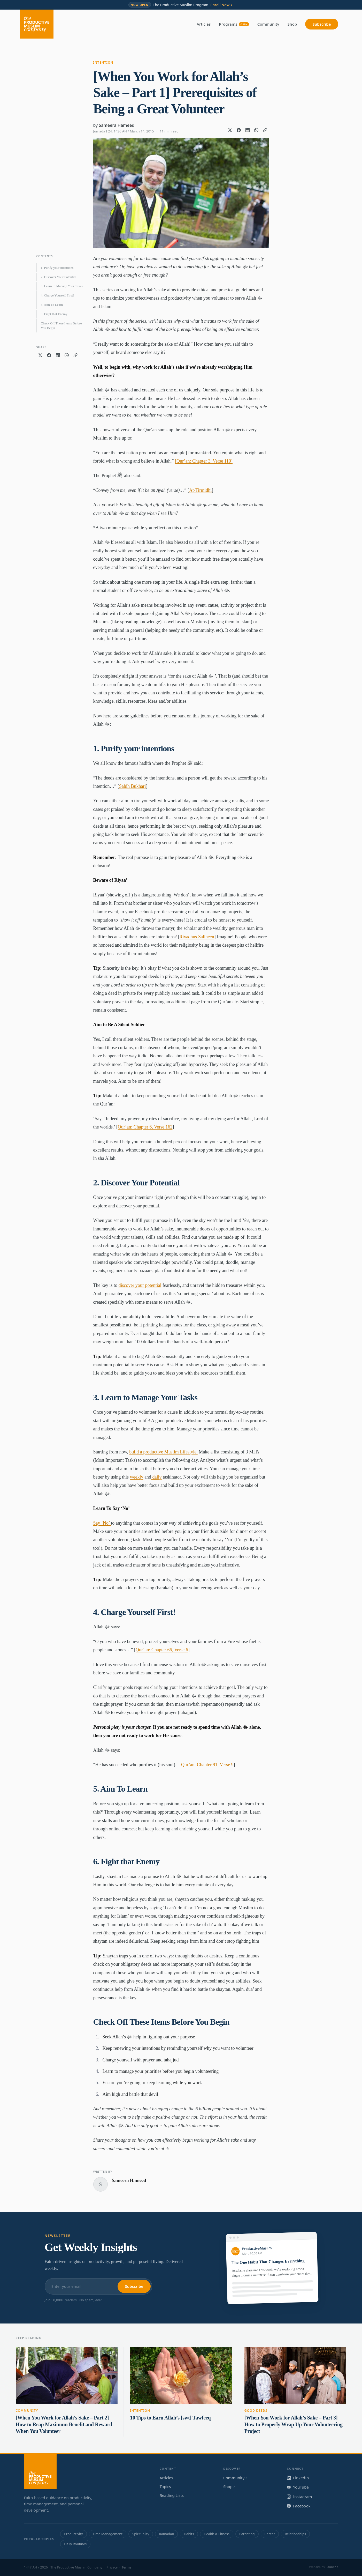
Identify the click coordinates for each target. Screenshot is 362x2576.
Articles (204, 24)
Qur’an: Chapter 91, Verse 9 (207, 1764)
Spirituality (140, 2534)
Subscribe (321, 24)
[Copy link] (265, 130)
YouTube (298, 2487)
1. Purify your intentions (57, 268)
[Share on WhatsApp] (256, 130)
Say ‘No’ (102, 1523)
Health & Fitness (216, 2534)
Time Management (107, 2534)
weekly (136, 1477)
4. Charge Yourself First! (57, 295)
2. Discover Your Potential (58, 277)
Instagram (299, 2496)
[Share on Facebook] (239, 130)
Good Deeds (255, 2410)
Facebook (298, 2505)
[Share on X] (230, 130)
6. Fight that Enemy (54, 314)
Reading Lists (172, 2495)
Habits (189, 2534)
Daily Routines (75, 2544)
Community (268, 24)
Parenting (247, 2534)
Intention (103, 62)
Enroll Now (222, 5)
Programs (234, 24)
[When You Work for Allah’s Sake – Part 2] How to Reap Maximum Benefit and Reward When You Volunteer (64, 2424)
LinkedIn (298, 2477)
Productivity (73, 2534)
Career (270, 2534)
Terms (126, 2567)
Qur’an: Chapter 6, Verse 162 (145, 1127)
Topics (165, 2486)
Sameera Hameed (116, 125)
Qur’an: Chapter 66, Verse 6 (162, 1649)
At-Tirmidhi (200, 490)
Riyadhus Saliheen (196, 936)
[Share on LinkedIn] (247, 130)
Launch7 (332, 2567)
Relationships (295, 2534)
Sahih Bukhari (132, 786)
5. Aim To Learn (52, 305)
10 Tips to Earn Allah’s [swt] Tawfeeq (170, 2418)
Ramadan (166, 2534)
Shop (292, 24)
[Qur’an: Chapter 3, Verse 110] (204, 461)
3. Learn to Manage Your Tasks (62, 286)
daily (156, 1477)
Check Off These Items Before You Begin (61, 325)
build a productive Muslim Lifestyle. (163, 1451)
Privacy (112, 2567)
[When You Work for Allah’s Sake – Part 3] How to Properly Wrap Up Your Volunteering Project (293, 2424)
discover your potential (139, 1285)
